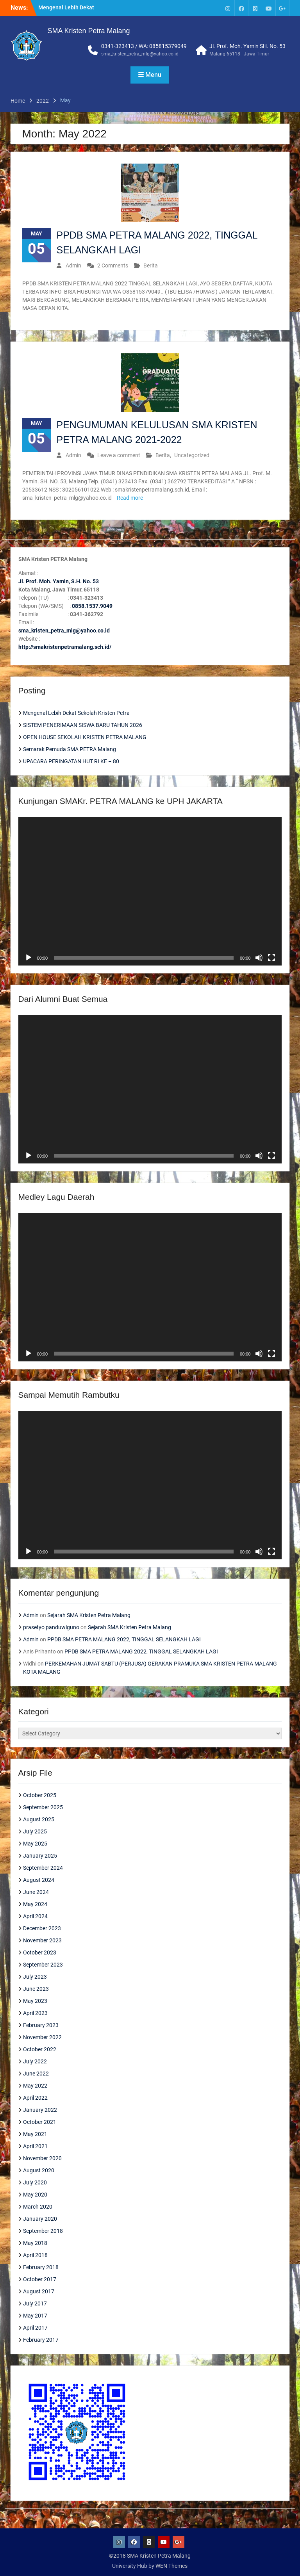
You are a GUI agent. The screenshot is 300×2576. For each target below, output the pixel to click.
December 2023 (42, 1928)
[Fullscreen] (271, 958)
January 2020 (40, 2219)
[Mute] (259, 958)
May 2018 (35, 2243)
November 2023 (42, 1940)
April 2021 (35, 2146)
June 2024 (36, 1892)
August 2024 (38, 1880)
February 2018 (41, 2267)
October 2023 (39, 1952)
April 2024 (35, 1916)
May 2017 (35, 2315)
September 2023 (43, 1964)
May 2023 (35, 2001)
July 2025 (35, 1831)
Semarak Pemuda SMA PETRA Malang (69, 749)
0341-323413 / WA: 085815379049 (144, 46)
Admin (73, 265)
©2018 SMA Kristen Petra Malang (150, 2556)
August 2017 (38, 2291)
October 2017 (39, 2279)
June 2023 (36, 1989)
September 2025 (43, 1807)
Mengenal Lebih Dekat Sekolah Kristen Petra (76, 713)
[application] (150, 891)
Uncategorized (191, 455)
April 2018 (35, 2255)
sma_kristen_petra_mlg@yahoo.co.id (140, 54)
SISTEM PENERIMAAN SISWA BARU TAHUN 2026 (82, 725)
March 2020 (37, 2207)
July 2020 (35, 2182)
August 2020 (38, 2170)
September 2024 (43, 1868)
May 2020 (35, 2194)
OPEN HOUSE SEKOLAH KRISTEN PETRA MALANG (84, 737)
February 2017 (41, 2340)
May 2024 (35, 1904)
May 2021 (35, 2134)
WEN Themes (171, 2566)
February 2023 (41, 2025)
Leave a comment (118, 455)
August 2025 (38, 1819)
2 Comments (112, 265)
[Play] (28, 958)
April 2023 (35, 2013)
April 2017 (35, 2328)
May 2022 (35, 2086)
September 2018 (43, 2231)
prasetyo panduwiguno (51, 1627)
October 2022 (39, 2049)
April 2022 (35, 2098)
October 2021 (39, 2122)
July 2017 (35, 2303)
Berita (150, 265)
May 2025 (35, 1843)
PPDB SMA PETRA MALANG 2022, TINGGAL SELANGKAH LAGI (124, 1639)
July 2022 (35, 2061)
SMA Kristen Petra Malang (89, 31)
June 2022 (36, 2073)
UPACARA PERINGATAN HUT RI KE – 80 (71, 761)
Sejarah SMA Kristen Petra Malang (88, 1615)
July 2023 (35, 1977)
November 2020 (42, 2158)
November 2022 (42, 2037)
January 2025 (40, 1856)
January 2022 (40, 2110)
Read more (130, 498)
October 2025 (39, 1795)
